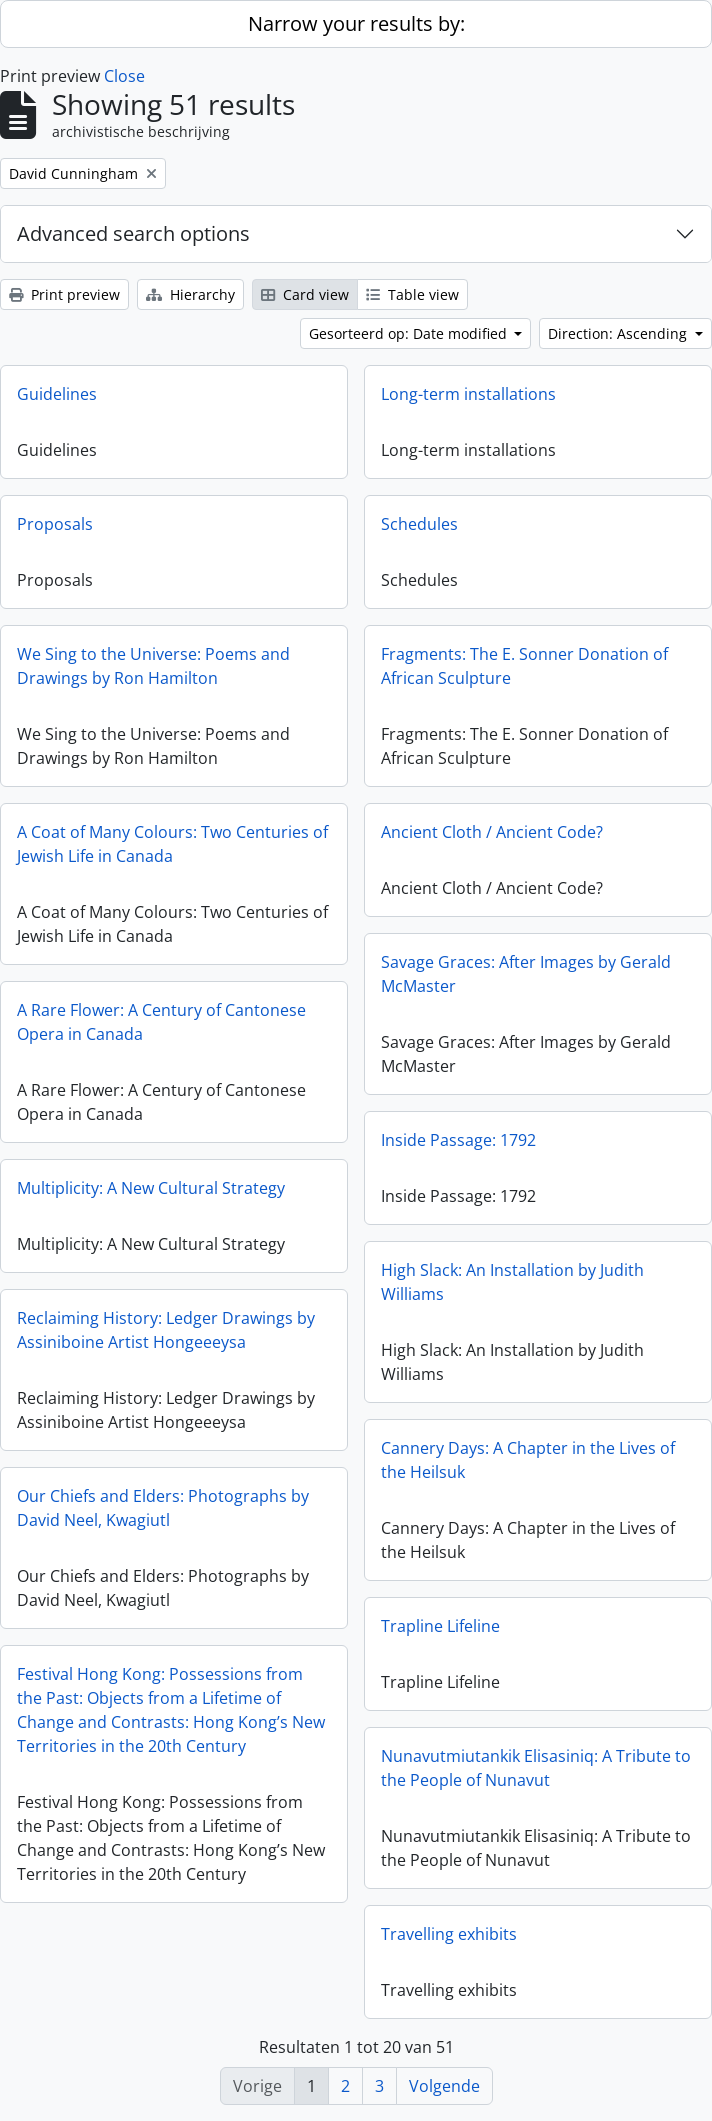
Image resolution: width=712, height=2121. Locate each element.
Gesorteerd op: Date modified (410, 333)
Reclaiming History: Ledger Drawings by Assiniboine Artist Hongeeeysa (166, 1330)
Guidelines (57, 394)
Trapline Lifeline (440, 1626)
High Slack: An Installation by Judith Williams (512, 1282)
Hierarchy (190, 294)
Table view (412, 294)
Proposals (55, 524)
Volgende (444, 2086)
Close (124, 76)
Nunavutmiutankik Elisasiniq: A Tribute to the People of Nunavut (536, 1768)
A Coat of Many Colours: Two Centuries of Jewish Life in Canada (172, 844)
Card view (305, 294)
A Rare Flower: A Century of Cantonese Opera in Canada (161, 1022)
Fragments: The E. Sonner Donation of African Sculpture (524, 666)
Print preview (64, 294)
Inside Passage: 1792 (458, 1140)
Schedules (419, 524)
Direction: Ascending (619, 333)
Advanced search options (133, 233)
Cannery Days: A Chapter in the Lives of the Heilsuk (528, 1460)
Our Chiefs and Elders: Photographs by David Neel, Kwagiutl (163, 1508)
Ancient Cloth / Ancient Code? (492, 832)
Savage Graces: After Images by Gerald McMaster (526, 974)
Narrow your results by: (356, 23)
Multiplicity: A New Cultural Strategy (151, 1188)
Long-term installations (468, 394)
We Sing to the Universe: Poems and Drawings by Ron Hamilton (153, 666)
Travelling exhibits (449, 1934)
